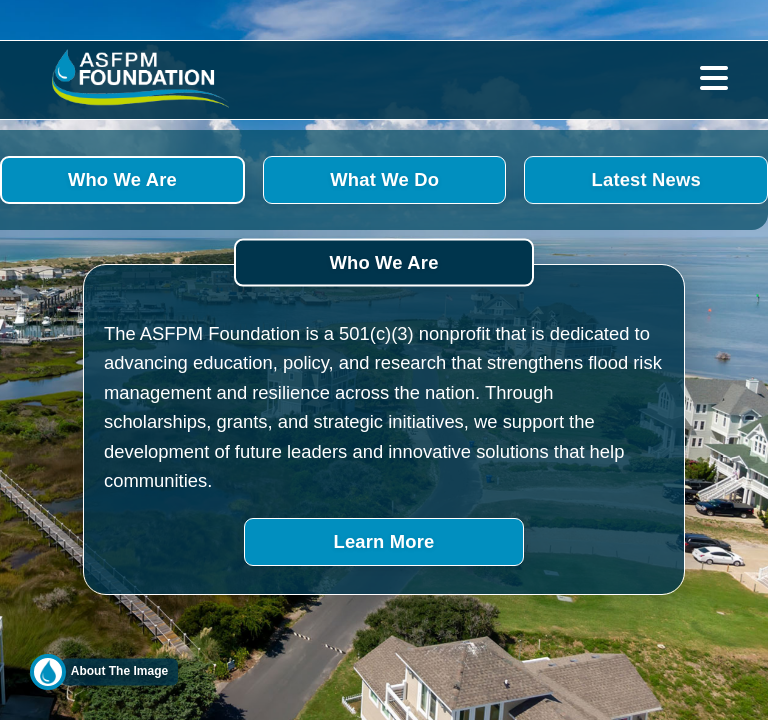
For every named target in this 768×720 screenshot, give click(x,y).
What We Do (384, 179)
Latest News (646, 180)
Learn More (384, 541)
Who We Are (122, 179)
